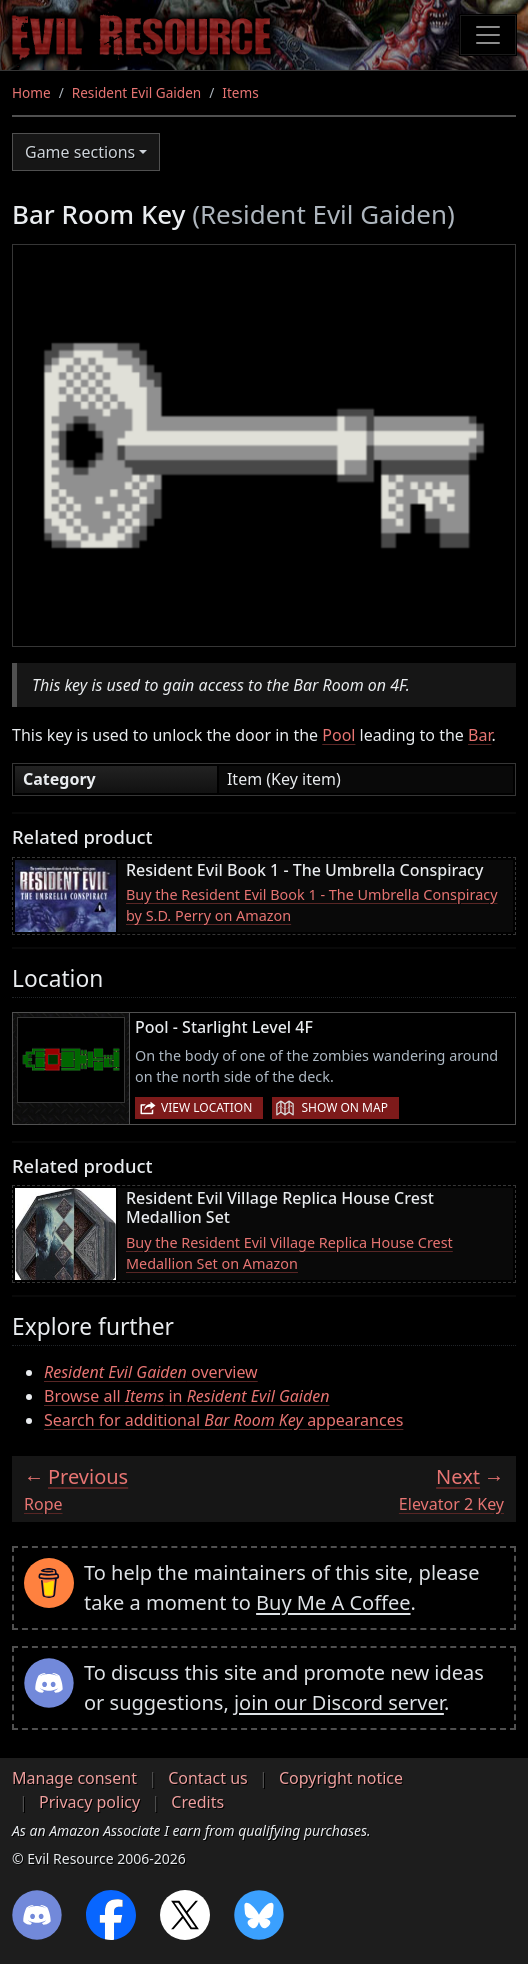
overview (151, 1372)
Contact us (208, 1778)
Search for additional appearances (223, 1420)
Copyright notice (341, 1778)
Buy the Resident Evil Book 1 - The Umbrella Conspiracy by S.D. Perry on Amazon (311, 905)
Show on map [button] (344, 1107)
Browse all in (187, 1396)
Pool (338, 735)
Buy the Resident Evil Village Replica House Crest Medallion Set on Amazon (289, 1253)
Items (240, 92)
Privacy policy (89, 1802)
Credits (197, 1802)
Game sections (80, 152)
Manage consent (74, 1778)
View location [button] (206, 1107)
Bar (479, 735)
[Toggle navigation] (488, 35)
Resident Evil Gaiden (136, 92)
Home (31, 92)
